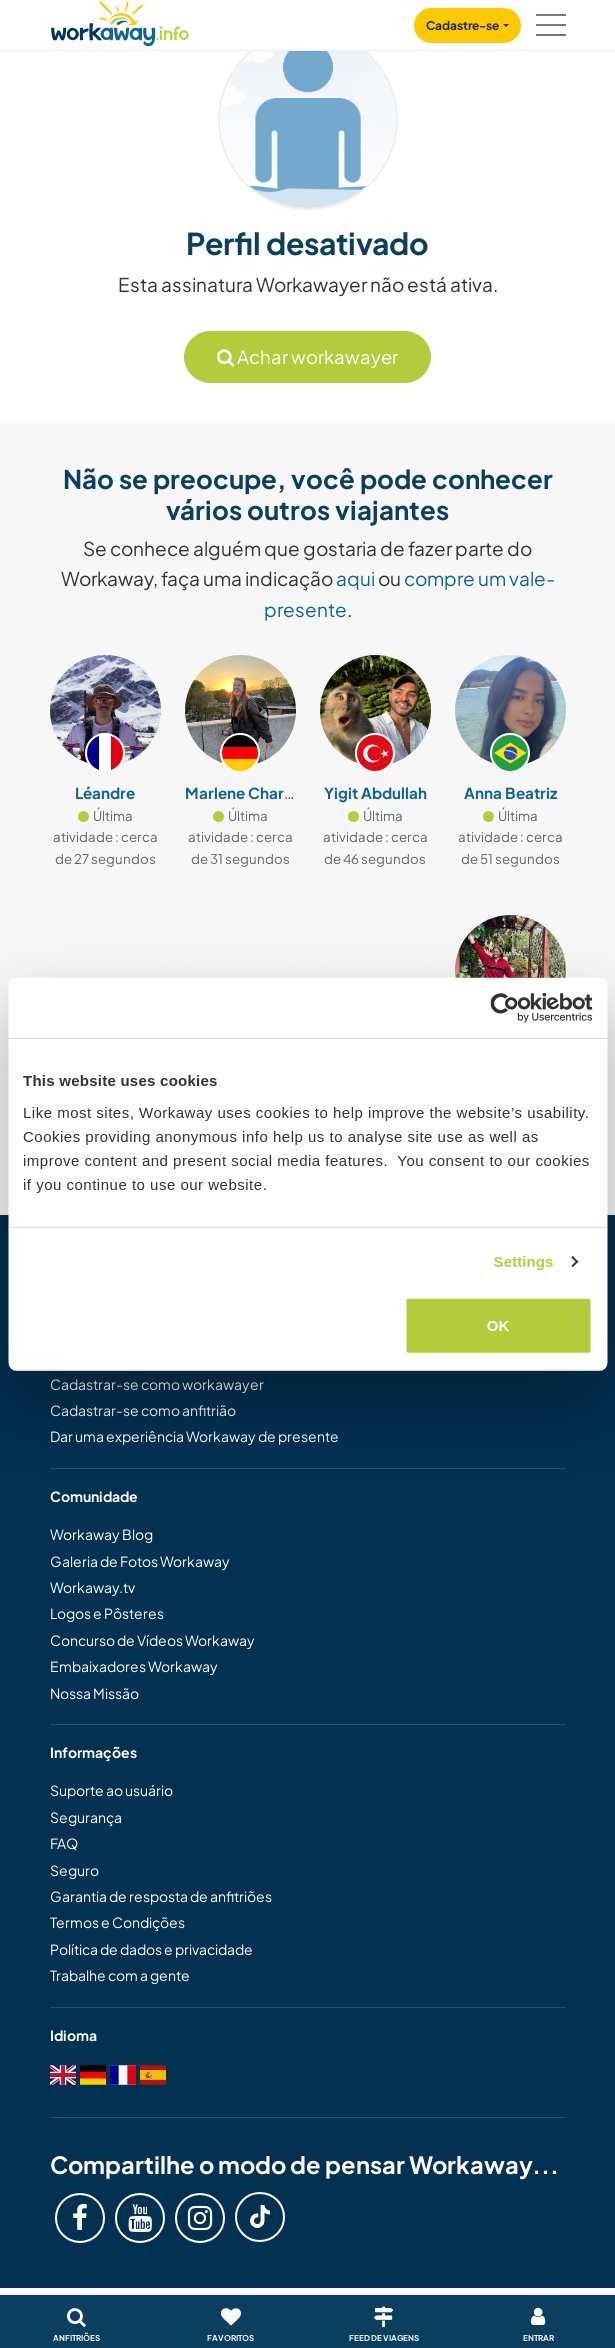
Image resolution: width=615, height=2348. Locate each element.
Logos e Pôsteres (107, 1613)
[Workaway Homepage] (120, 20)
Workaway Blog (101, 1534)
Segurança (86, 1817)
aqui (355, 578)
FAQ (64, 1843)
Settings (524, 1261)
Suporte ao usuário (111, 1790)
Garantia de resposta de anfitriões (161, 1896)
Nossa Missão (94, 1693)
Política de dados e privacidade (151, 1949)
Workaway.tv (92, 1587)
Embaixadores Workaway (134, 1666)
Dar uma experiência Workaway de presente (194, 1436)
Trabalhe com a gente (120, 1975)
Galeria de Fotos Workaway (140, 1561)
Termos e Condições (117, 1922)
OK (498, 1324)
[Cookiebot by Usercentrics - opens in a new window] (504, 1008)
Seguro (74, 1870)
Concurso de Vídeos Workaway (152, 1640)
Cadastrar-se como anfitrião (143, 1410)
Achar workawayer (307, 356)
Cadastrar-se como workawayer (157, 1384)
